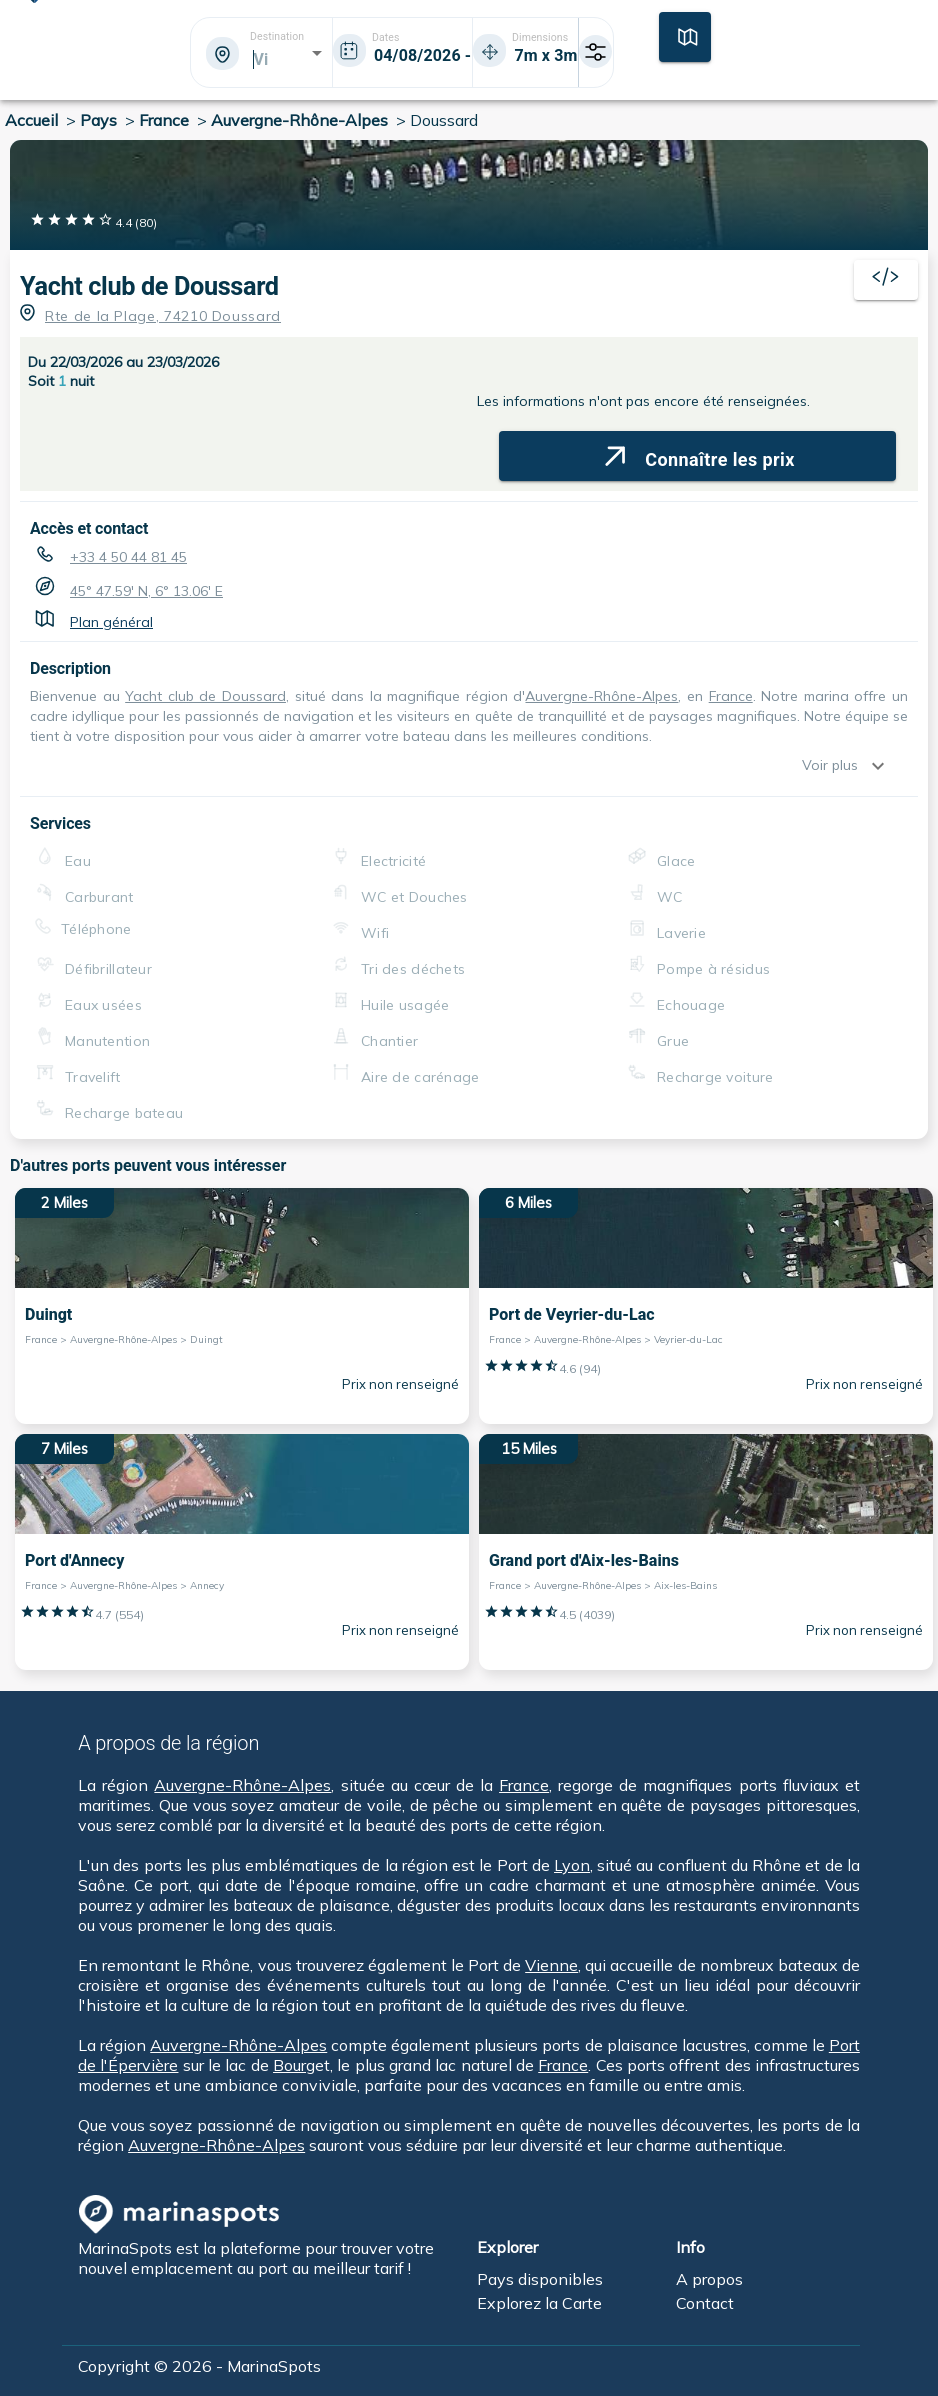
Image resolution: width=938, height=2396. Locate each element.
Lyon (572, 1865)
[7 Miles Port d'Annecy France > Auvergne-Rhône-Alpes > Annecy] (242, 1552)
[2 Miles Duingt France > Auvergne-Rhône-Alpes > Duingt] (242, 1306)
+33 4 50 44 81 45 (128, 557)
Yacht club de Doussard (149, 286)
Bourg (294, 2065)
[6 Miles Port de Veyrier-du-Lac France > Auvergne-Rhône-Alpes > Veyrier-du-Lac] (706, 1306)
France (731, 696)
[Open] (317, 53)
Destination (277, 37)
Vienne (551, 1965)
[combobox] (259, 59)
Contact (705, 2303)
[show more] (883, 766)
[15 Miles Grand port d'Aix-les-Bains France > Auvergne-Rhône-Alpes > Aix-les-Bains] (706, 1552)
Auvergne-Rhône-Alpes (601, 696)
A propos (709, 2279)
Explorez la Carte (539, 2303)
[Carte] (684, 35)
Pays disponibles (540, 2279)
